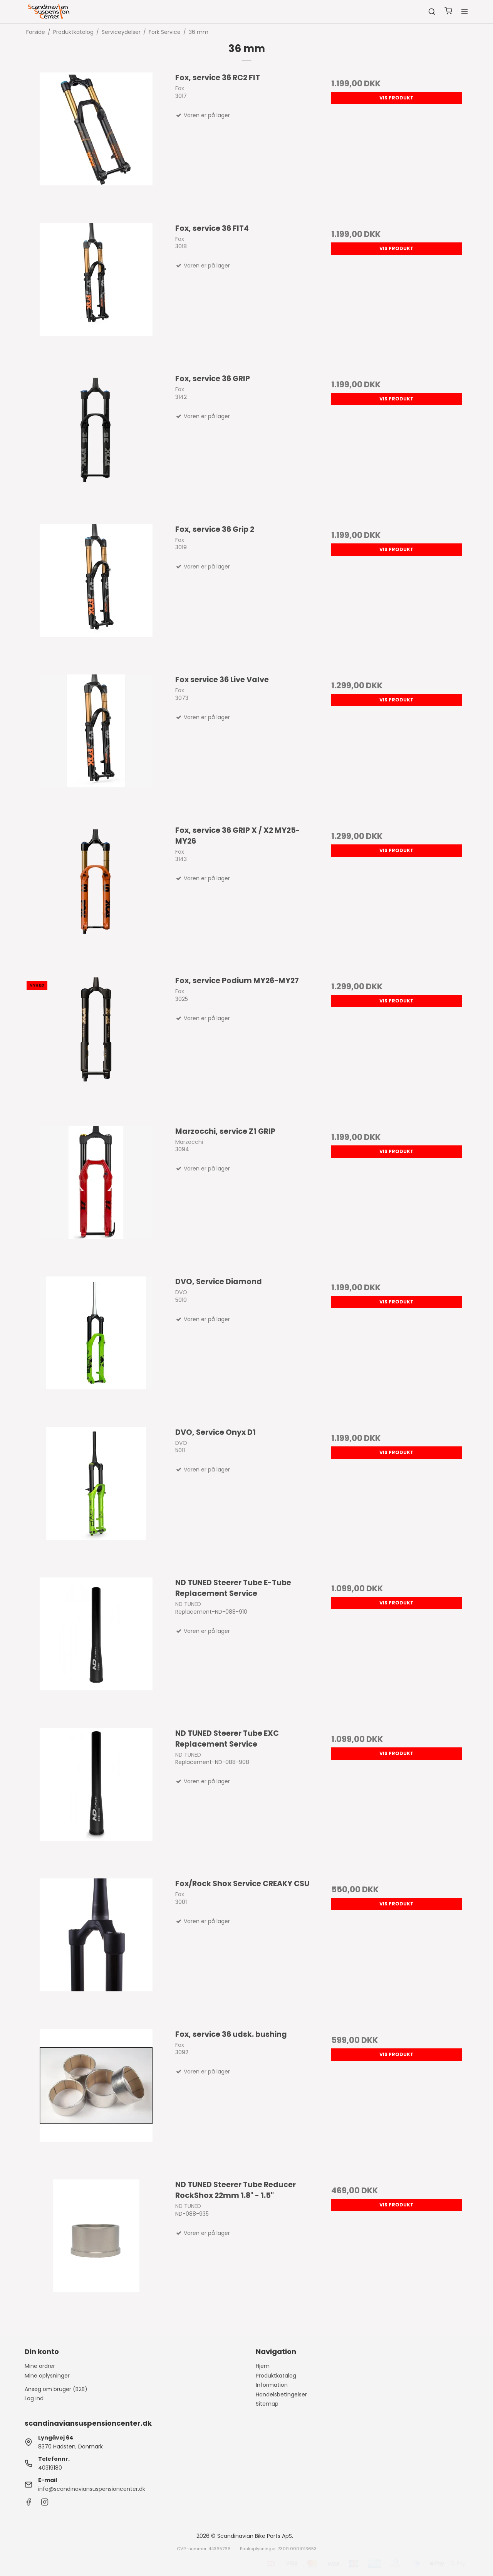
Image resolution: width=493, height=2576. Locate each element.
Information (272, 2385)
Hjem (263, 2366)
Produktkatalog (276, 2375)
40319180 (50, 2468)
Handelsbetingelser (281, 2394)
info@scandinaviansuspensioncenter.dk (91, 2489)
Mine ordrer (40, 2366)
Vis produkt (396, 97)
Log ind (34, 2398)
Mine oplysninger (47, 2375)
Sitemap (267, 2404)
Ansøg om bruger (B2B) (56, 2389)
